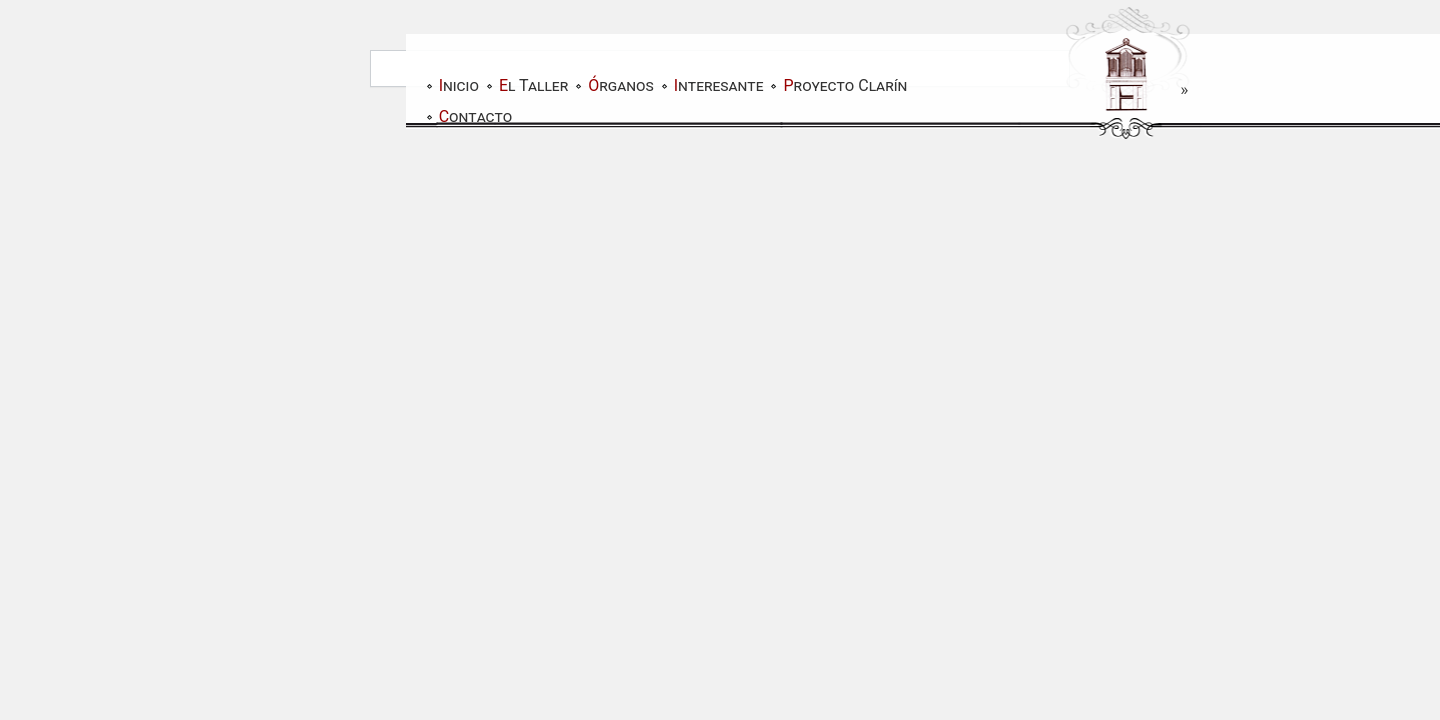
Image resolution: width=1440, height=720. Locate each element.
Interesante (719, 85)
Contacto (476, 116)
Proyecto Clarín (845, 85)
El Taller (533, 85)
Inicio (459, 85)
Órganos (620, 85)
